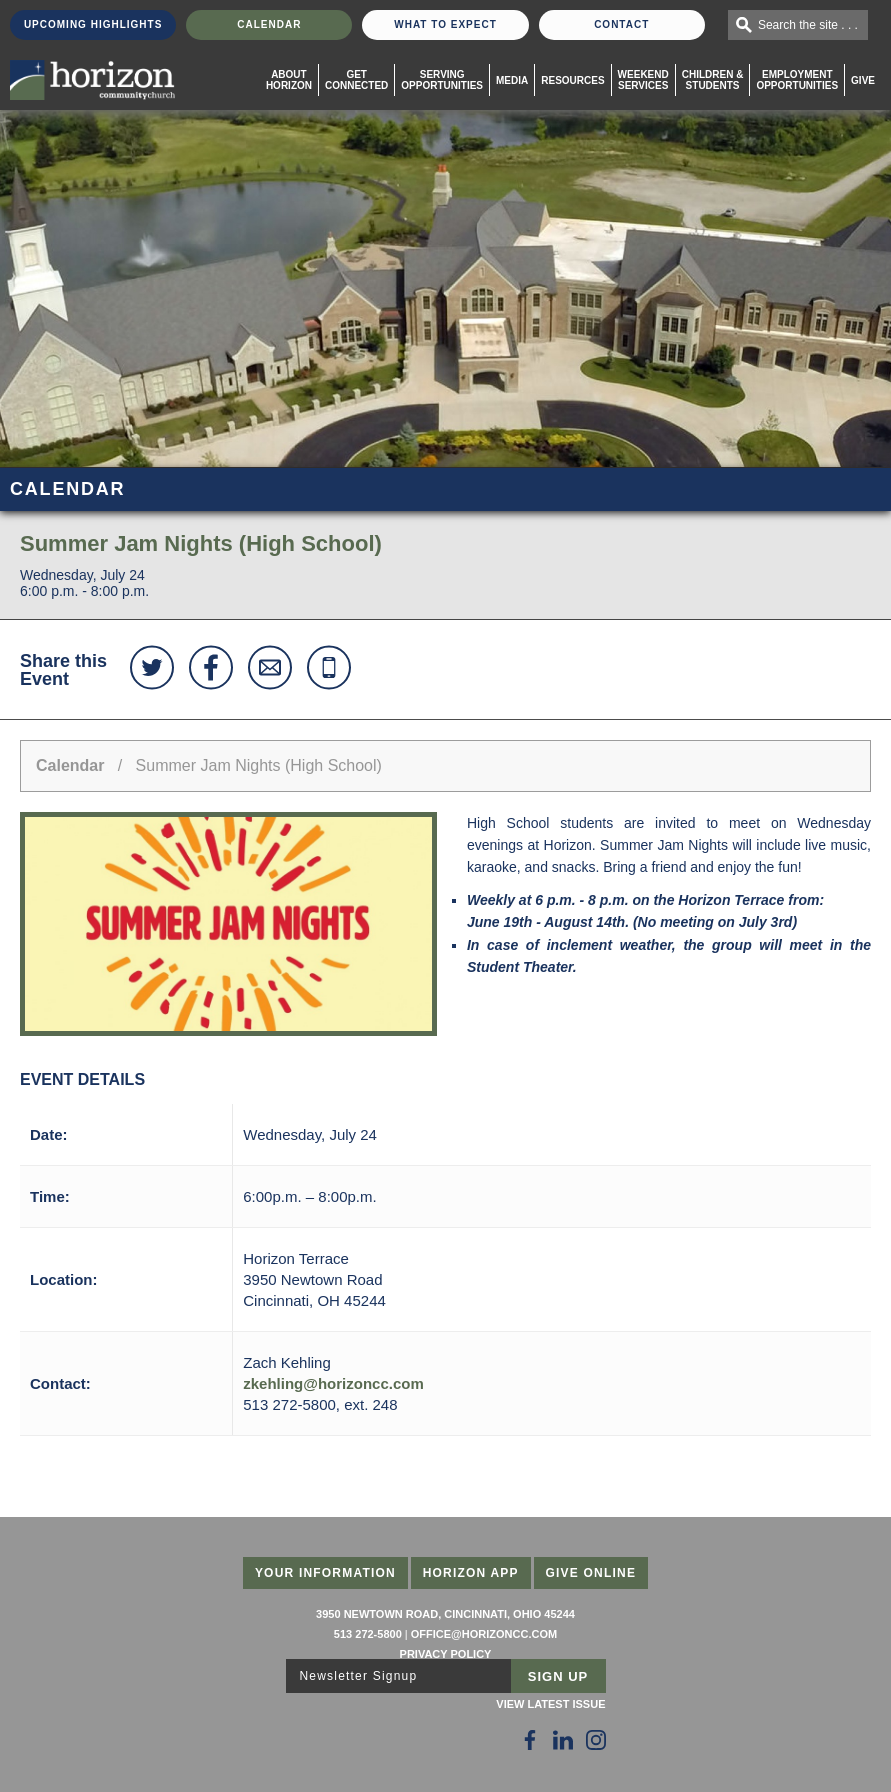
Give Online (591, 1573)
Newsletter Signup (359, 1676)
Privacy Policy (446, 1654)
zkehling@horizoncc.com (333, 1383)
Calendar (269, 24)
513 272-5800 (368, 1634)
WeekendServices (643, 80)
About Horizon (289, 80)
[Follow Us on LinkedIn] (563, 1740)
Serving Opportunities (442, 80)
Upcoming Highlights (93, 24)
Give (863, 80)
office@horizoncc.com (484, 1634)
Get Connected (356, 80)
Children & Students (713, 80)
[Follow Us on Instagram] (596, 1740)
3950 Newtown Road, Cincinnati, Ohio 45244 (445, 1614)
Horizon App (471, 1573)
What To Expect (445, 24)
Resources (572, 80)
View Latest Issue (550, 1704)
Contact (621, 24)
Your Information (325, 1573)
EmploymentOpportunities (797, 80)
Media (512, 80)
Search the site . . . (808, 25)
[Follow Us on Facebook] (530, 1740)
